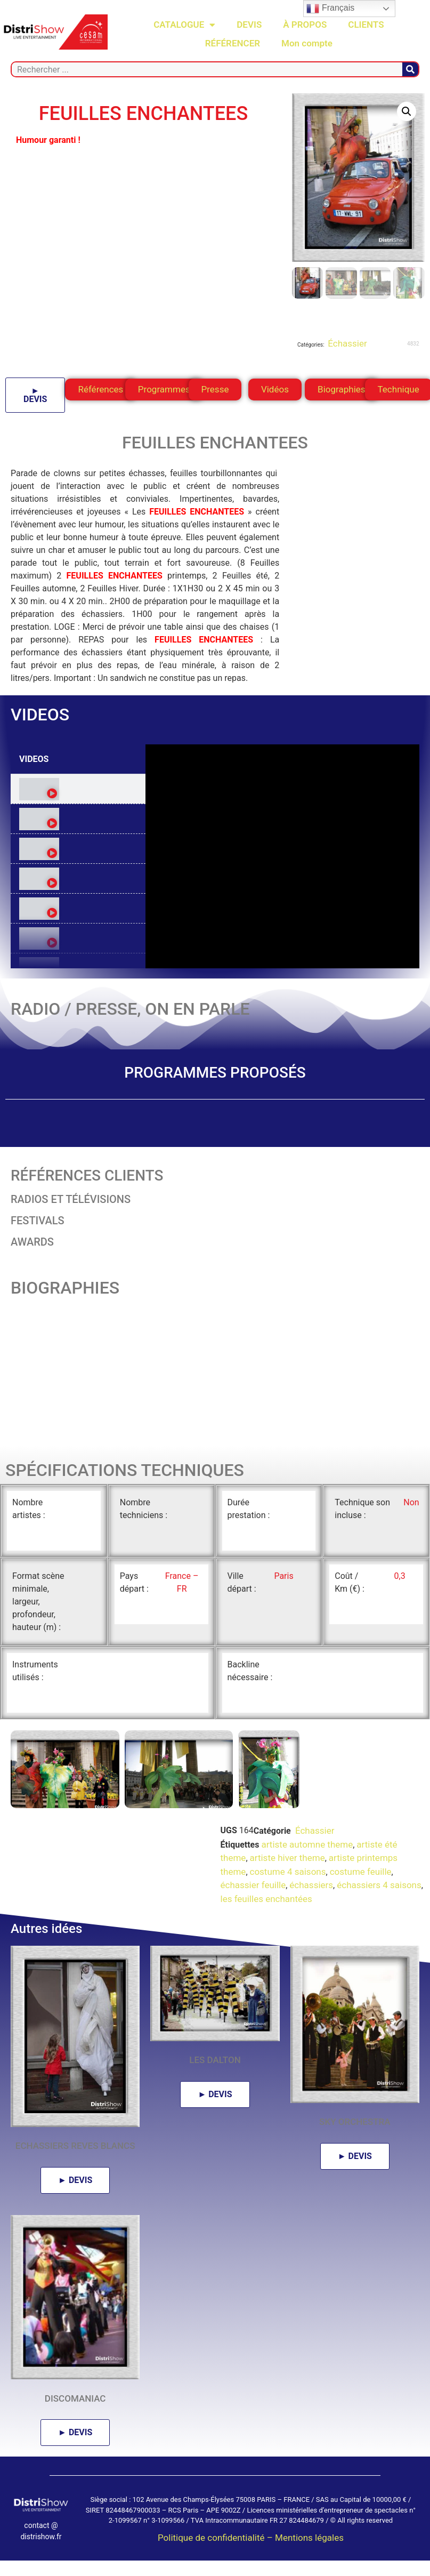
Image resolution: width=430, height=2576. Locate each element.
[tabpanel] (282, 856)
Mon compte (306, 43)
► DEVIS (35, 395)
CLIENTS (366, 24)
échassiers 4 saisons (379, 1909)
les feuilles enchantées (266, 1922)
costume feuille (361, 1895)
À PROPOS (305, 24)
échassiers (311, 1909)
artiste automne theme (307, 1868)
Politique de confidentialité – (216, 2562)
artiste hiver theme (287, 1882)
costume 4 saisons (288, 1895)
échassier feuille (253, 1909)
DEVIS (249, 24)
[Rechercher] (410, 69)
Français (330, 8)
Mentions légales (309, 2562)
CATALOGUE (184, 25)
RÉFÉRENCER (232, 43)
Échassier (346, 343)
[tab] (78, 789)
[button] (406, 111)
